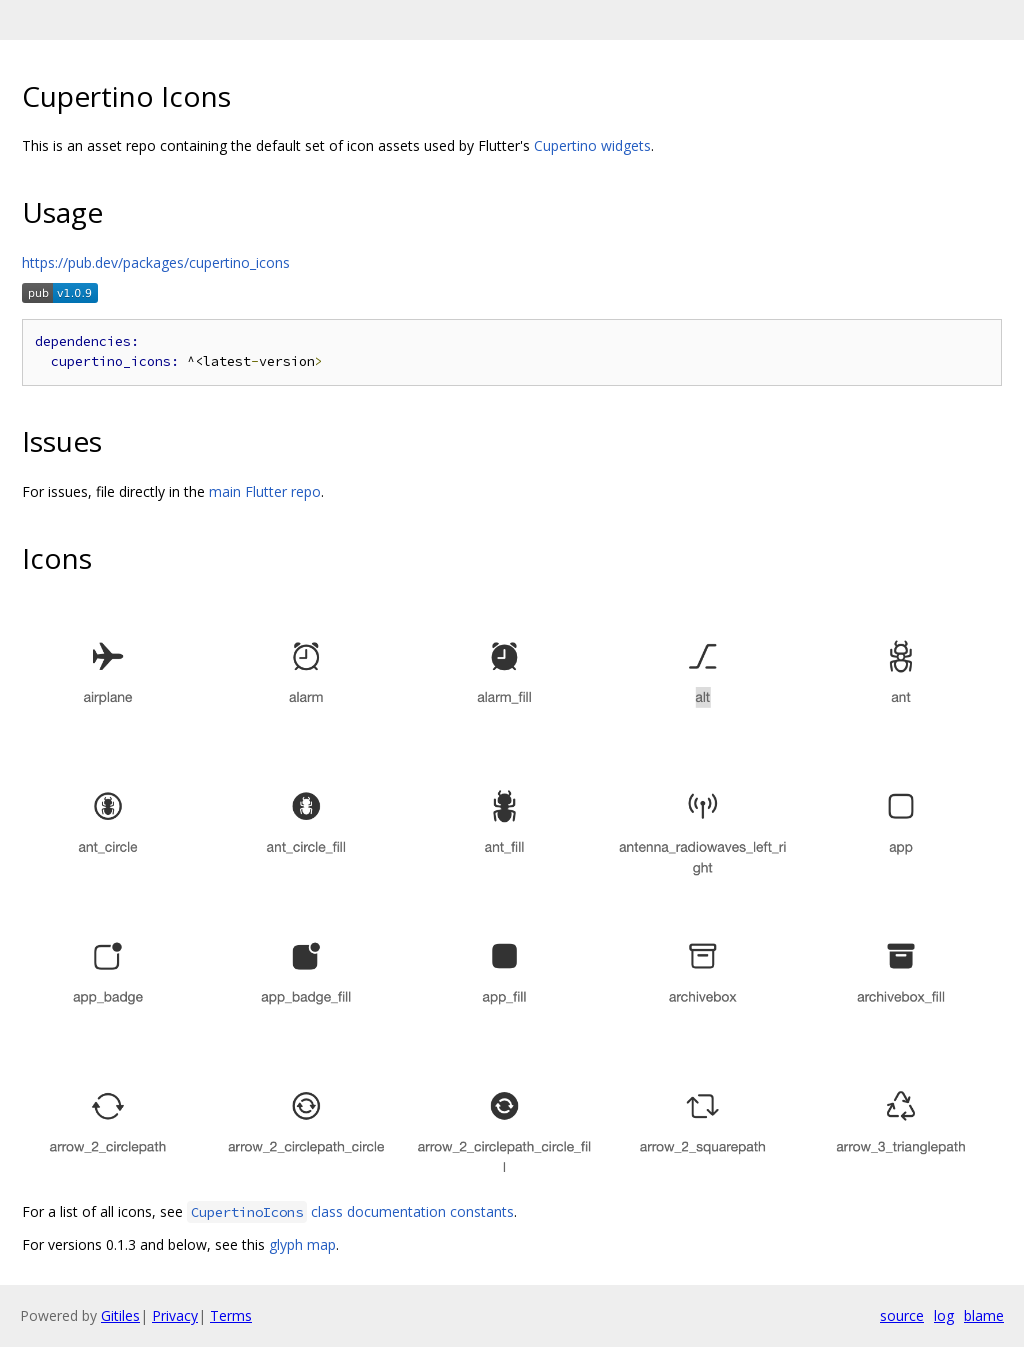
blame (984, 1315)
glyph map (302, 1244)
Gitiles (120, 1315)
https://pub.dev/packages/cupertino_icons (156, 262)
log (944, 1315)
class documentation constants (350, 1211)
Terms (231, 1315)
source (902, 1315)
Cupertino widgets (592, 145)
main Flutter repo (265, 491)
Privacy (175, 1315)
